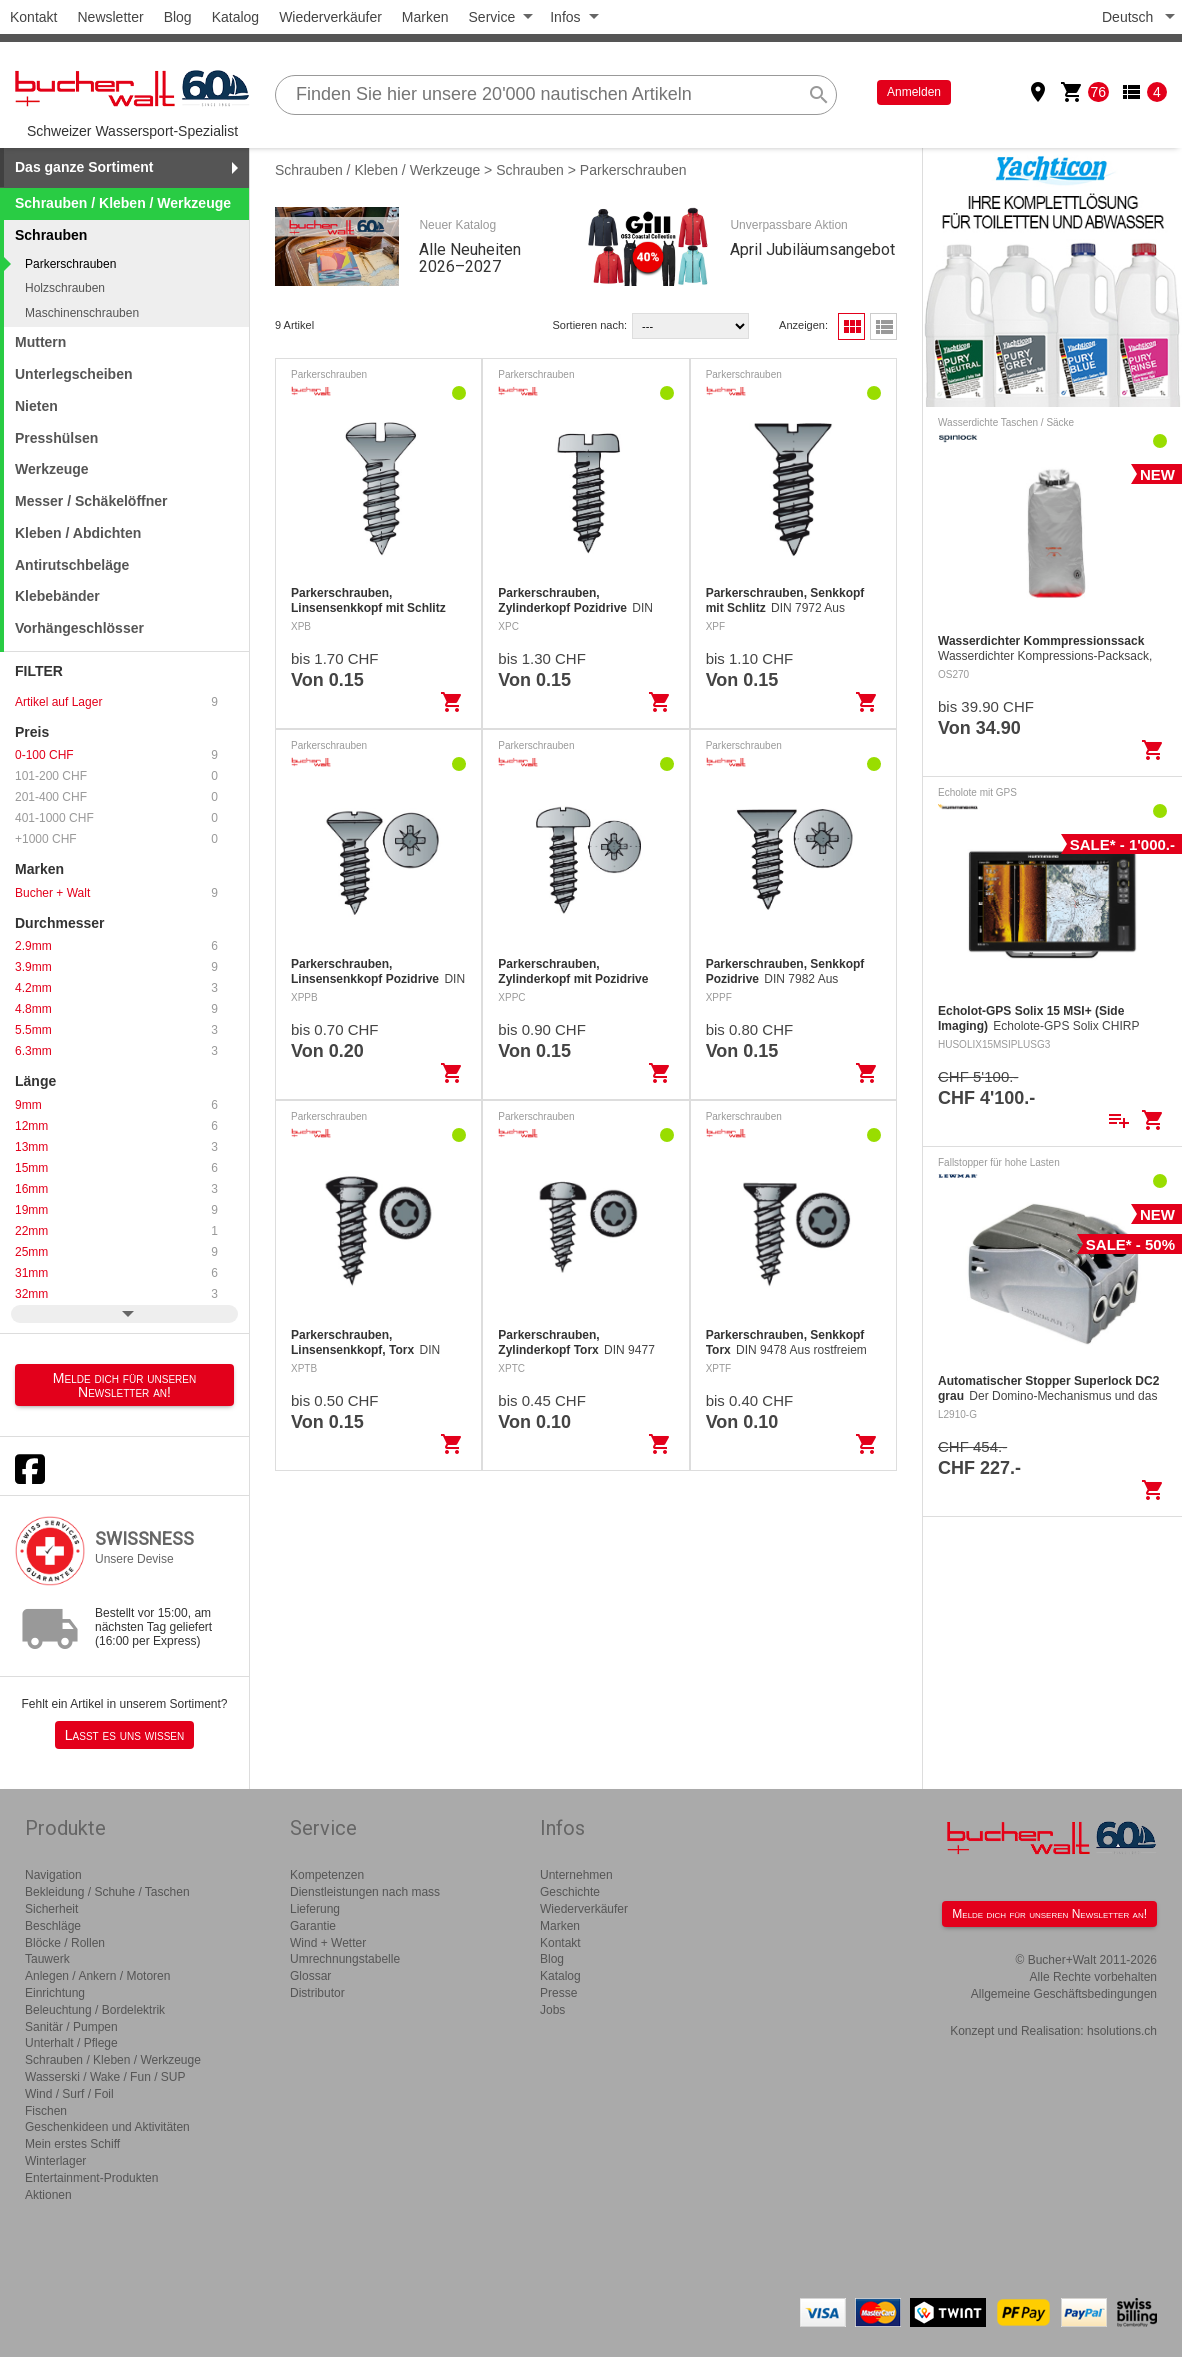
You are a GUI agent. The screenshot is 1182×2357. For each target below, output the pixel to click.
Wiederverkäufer (330, 17)
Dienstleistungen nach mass (365, 1892)
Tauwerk (47, 1959)
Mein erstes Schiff (72, 2144)
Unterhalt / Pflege (71, 2043)
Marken (425, 17)
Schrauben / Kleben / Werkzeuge (123, 203)
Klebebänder (57, 596)
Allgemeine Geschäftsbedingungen (1064, 1994)
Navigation (53, 1875)
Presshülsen (56, 438)
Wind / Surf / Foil (69, 2094)
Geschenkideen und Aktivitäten (107, 2127)
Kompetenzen (327, 1875)
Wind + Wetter (328, 1943)
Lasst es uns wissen (124, 1735)
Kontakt (33, 17)
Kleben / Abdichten (78, 533)
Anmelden (914, 92)
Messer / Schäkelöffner (91, 501)
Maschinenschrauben (82, 313)
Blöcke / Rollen (65, 1943)
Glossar (310, 1976)
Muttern (40, 342)
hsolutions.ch (1122, 2031)
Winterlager (55, 2161)
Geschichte (570, 1892)
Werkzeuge (52, 469)
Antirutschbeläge (72, 565)
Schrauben (530, 170)
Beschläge (53, 1926)
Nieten (36, 406)
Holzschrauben (65, 288)
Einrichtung (55, 1993)
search (819, 95)
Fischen (46, 2111)
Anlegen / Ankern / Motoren (97, 1976)
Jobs (552, 2010)
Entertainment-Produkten (91, 2178)
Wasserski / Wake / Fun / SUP (105, 2077)
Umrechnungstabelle (345, 1959)
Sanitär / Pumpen (71, 2027)
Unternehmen (576, 1875)
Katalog (235, 17)
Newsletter (110, 17)
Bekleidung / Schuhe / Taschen (107, 1892)
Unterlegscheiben (73, 374)
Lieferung (315, 1909)
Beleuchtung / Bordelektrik (95, 2010)
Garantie (313, 1926)
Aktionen (48, 2195)
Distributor (317, 1993)
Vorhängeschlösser (79, 628)
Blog (178, 17)
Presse (558, 1993)
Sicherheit (51, 1909)
